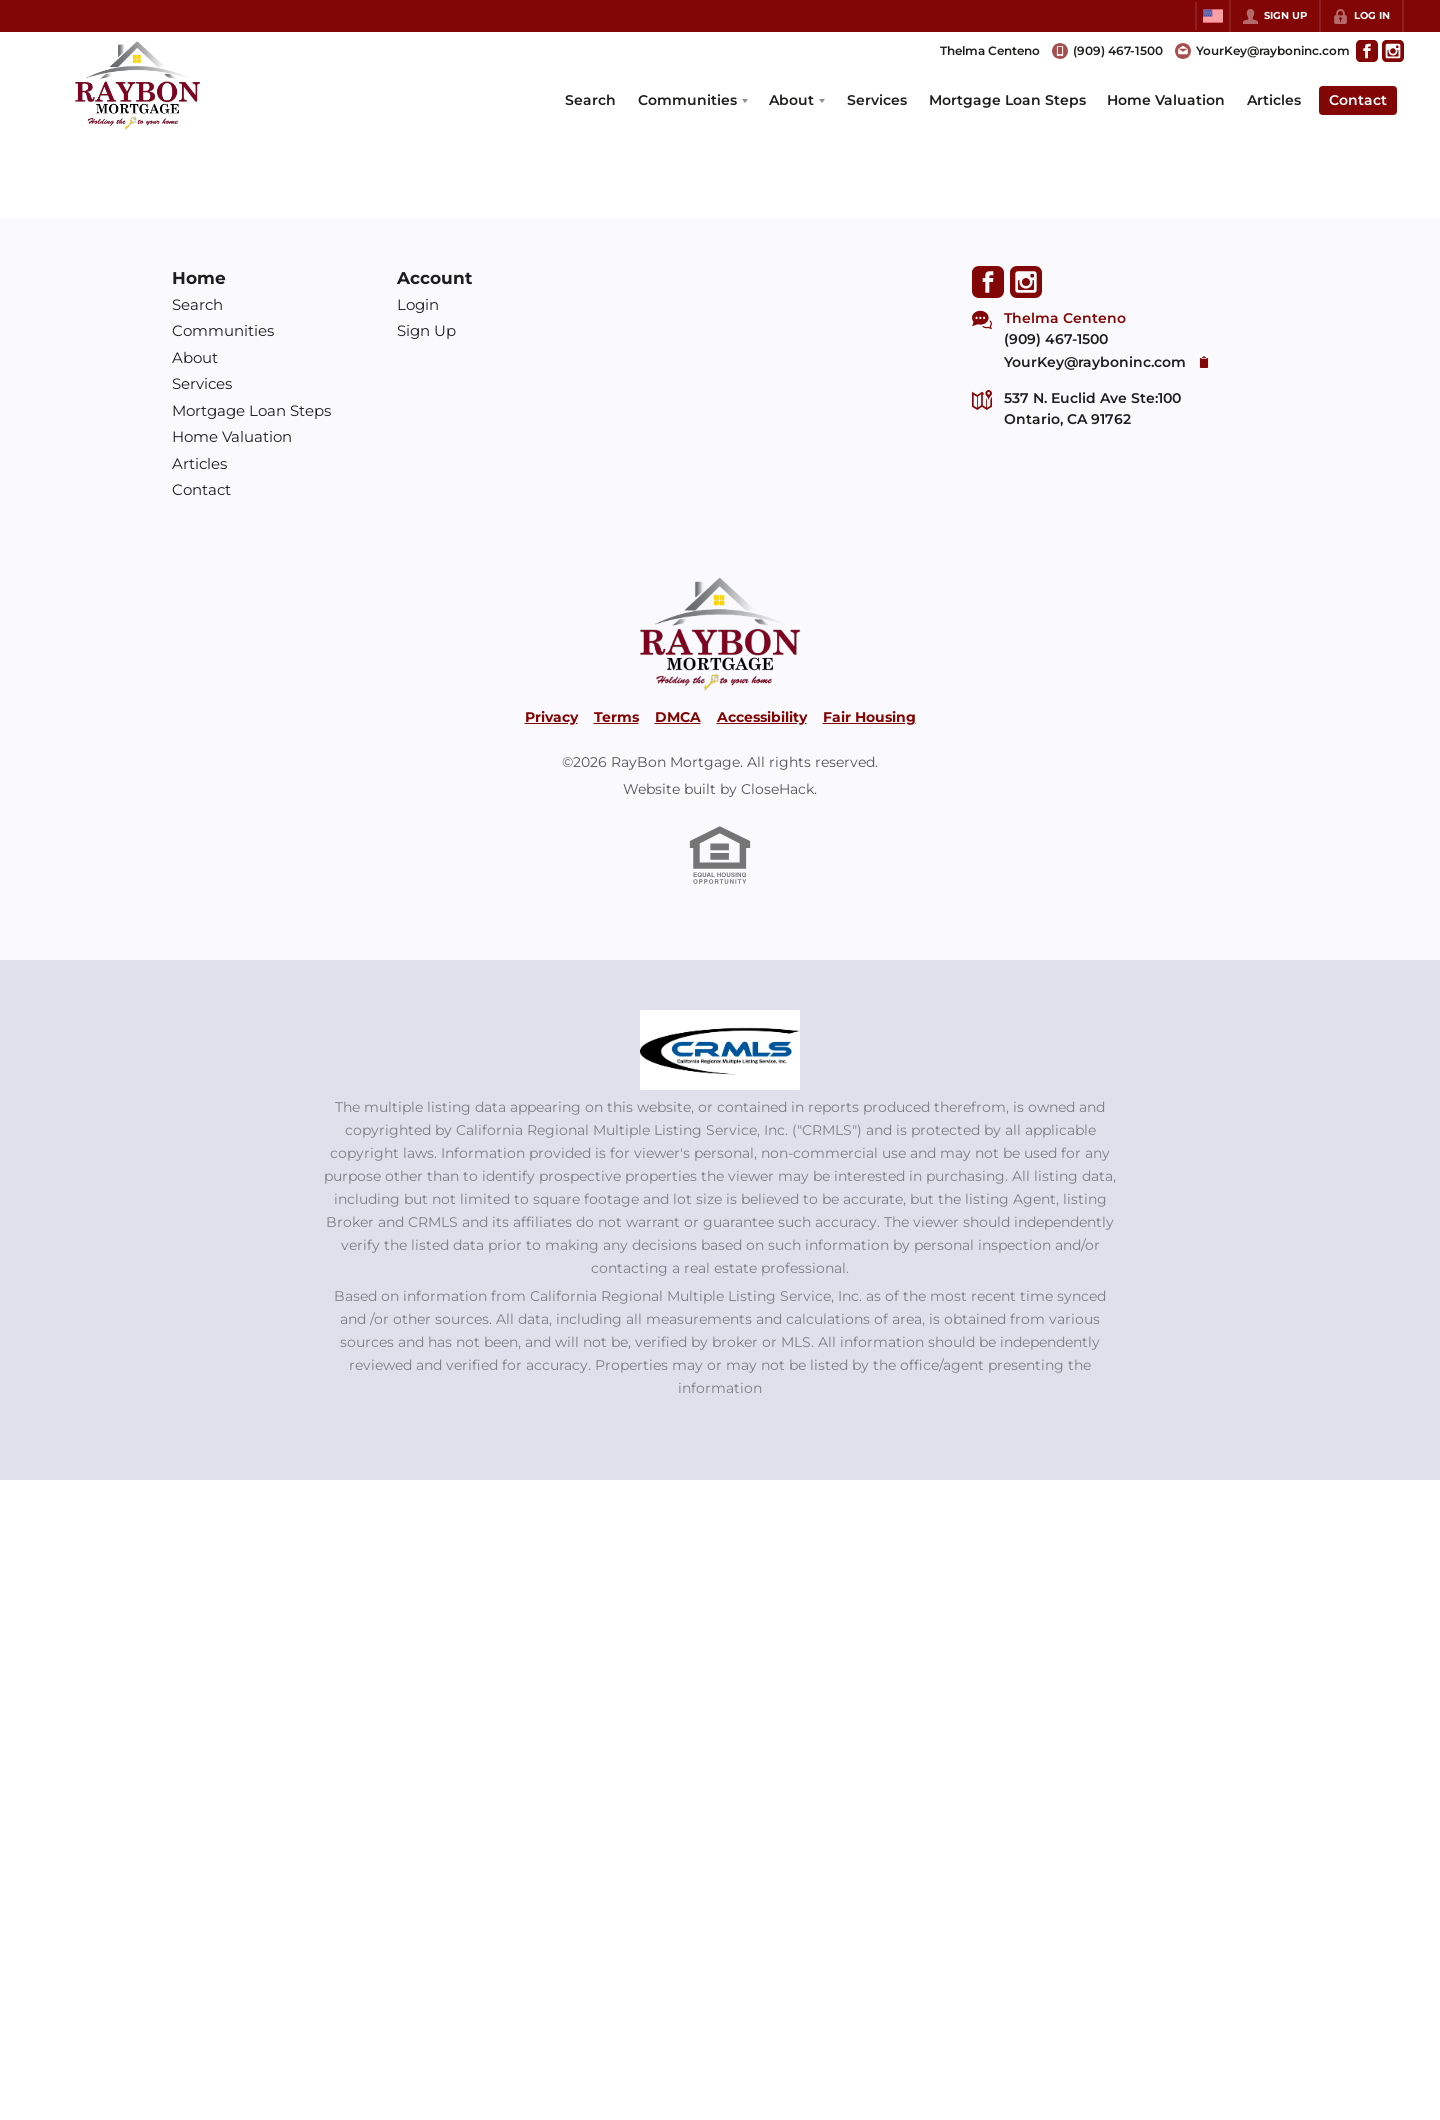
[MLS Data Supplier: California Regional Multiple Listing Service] (720, 1050)
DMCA (678, 717)
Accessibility (762, 717)
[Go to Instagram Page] (1393, 51)
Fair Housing (869, 717)
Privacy (551, 717)
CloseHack (777, 789)
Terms (616, 717)
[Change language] (1213, 16)
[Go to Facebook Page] (1367, 51)
